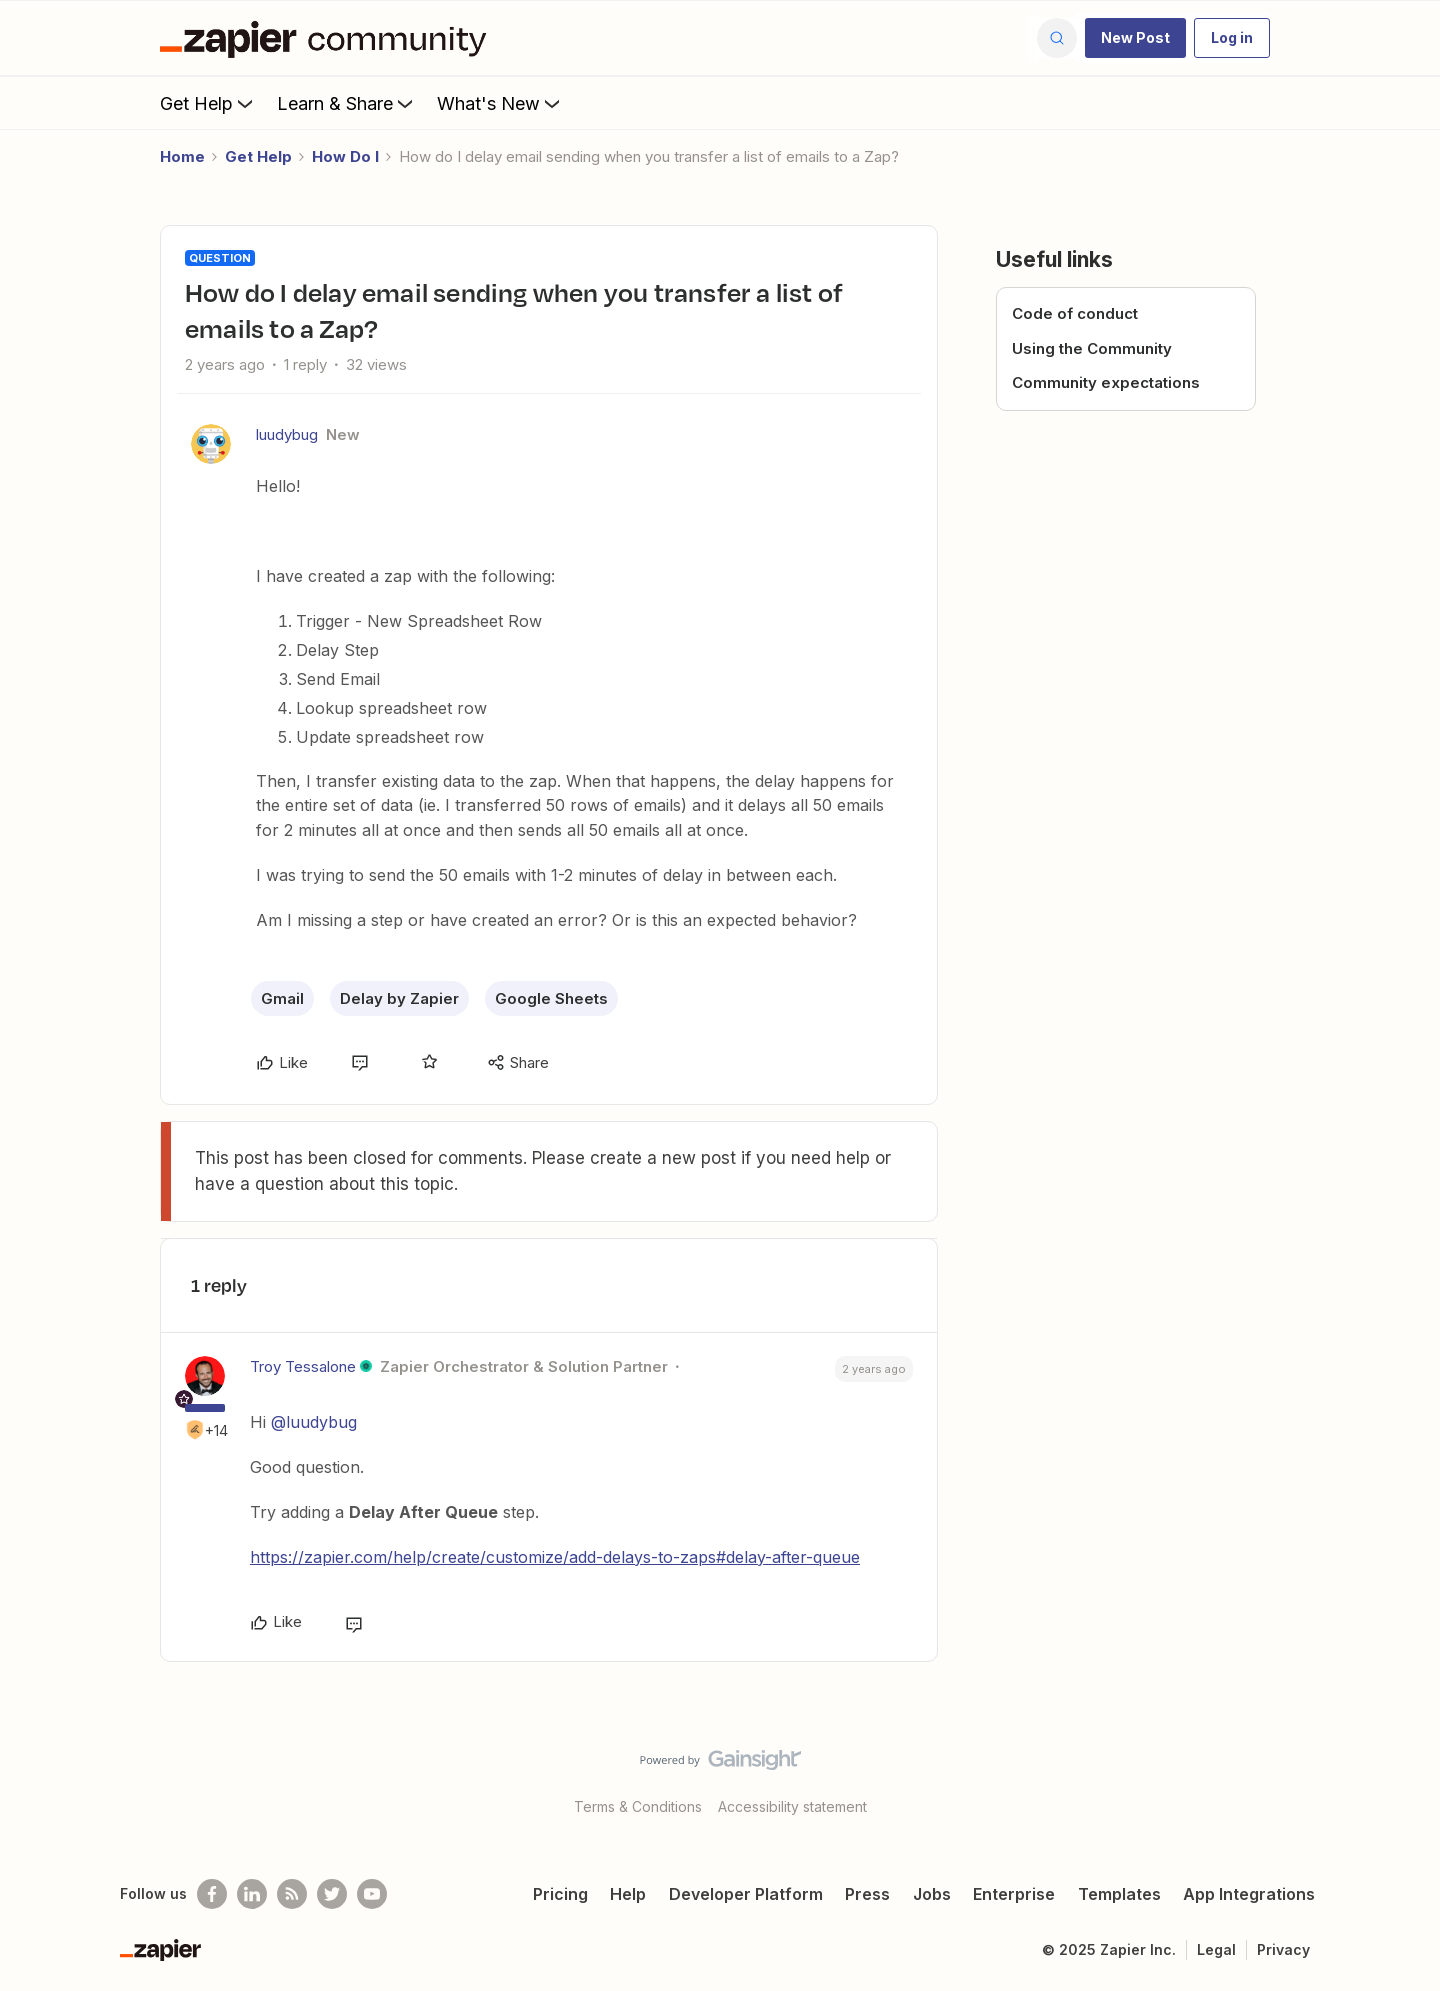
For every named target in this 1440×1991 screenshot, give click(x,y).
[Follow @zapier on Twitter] (332, 1894)
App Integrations (1249, 1894)
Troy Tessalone (303, 1366)
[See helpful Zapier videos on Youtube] (372, 1894)
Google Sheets (551, 998)
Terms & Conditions (638, 1806)
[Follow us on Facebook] (212, 1894)
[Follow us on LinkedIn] (252, 1894)
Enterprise (1014, 1894)
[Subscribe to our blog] (292, 1894)
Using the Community (1092, 348)
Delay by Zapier (399, 998)
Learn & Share (347, 103)
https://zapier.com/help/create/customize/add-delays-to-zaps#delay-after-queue (555, 1557)
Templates (1119, 1894)
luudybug (287, 434)
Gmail (282, 998)
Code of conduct (1075, 313)
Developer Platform (746, 1894)
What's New (500, 103)
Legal (1216, 1949)
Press (867, 1894)
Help (628, 1894)
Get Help (208, 103)
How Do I (345, 156)
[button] (1135, 38)
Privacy (1283, 1949)
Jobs (932, 1894)
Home (182, 156)
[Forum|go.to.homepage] (328, 38)
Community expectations (1106, 382)
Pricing (560, 1894)
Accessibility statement (792, 1806)
